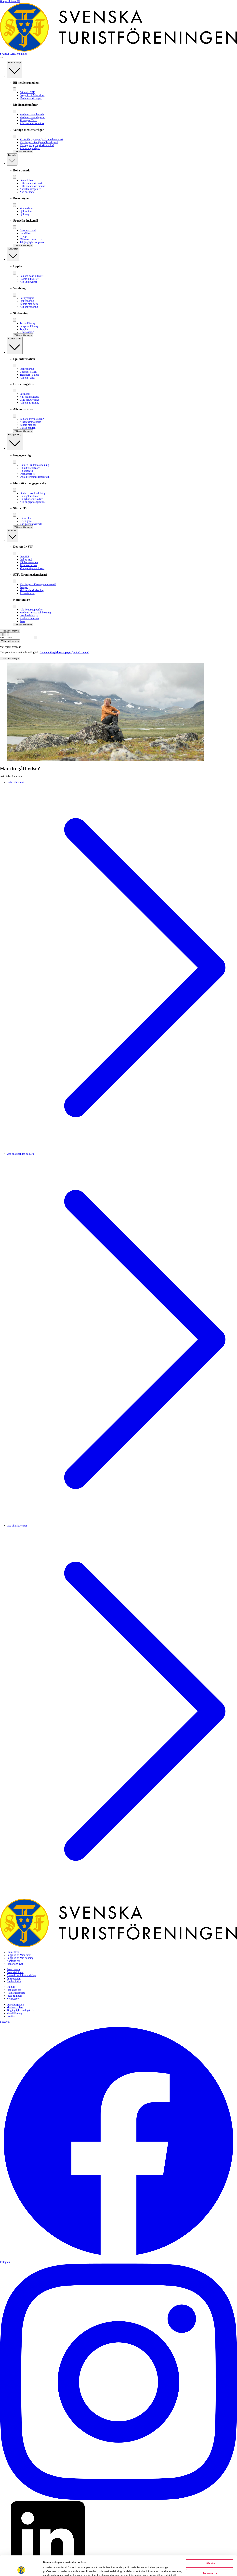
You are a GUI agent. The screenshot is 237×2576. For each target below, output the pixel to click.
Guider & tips (14, 1981)
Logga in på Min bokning (20, 1957)
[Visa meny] (1, 57)
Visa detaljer (50, 2569)
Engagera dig (14, 1978)
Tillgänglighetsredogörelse (21, 2010)
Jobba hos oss (14, 1989)
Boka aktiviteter (15, 1972)
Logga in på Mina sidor (19, 1955)
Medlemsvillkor (15, 2007)
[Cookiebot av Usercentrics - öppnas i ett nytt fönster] (21, 2569)
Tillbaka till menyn (10, 631)
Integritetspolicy (15, 2004)
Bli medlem (13, 1952)
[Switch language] (1, 634)
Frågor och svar (15, 1963)
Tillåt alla (209, 2544)
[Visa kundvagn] (8, 634)
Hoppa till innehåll (10, 1)
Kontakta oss (13, 1960)
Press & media (14, 1995)
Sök (2, 637)
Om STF (11, 1986)
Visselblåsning (14, 2013)
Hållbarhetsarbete (16, 1992)
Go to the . (64, 652)
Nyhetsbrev (13, 1998)
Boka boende (13, 1969)
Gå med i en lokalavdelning (21, 1975)
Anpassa (209, 2554)
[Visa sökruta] (4, 634)
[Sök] (36, 637)
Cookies (11, 2016)
